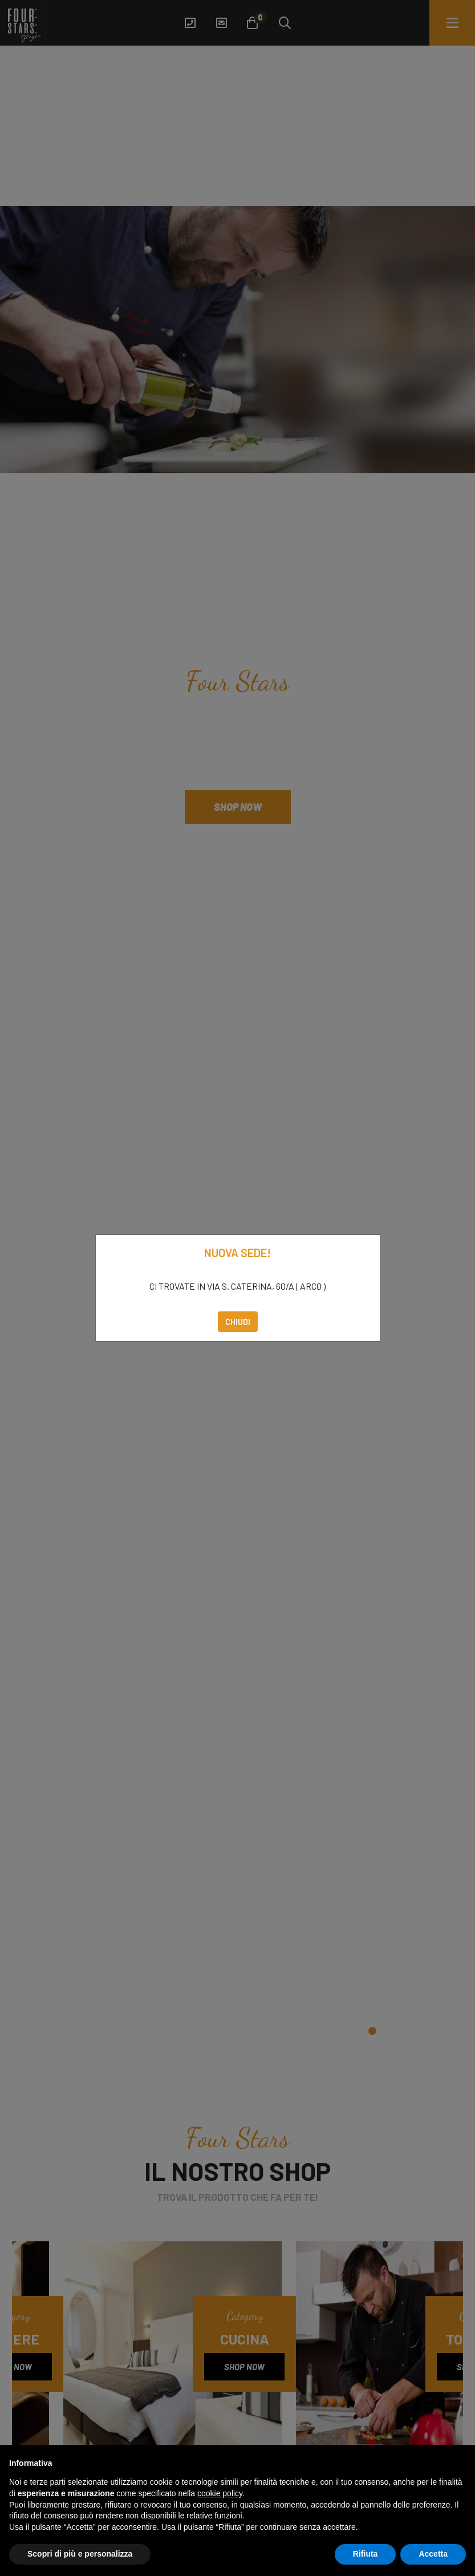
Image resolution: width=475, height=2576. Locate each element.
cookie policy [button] (219, 2493)
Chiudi (237, 1322)
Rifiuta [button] (365, 2553)
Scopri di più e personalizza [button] (79, 2553)
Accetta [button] (433, 2553)
